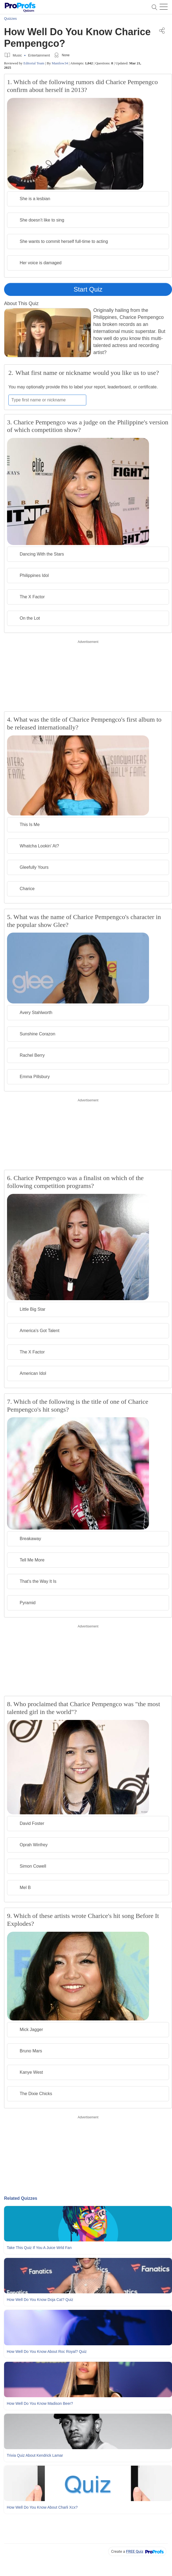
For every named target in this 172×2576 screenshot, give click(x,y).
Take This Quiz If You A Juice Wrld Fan (39, 2247)
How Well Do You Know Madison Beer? (40, 2403)
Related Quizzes (20, 2198)
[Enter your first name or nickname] (47, 400)
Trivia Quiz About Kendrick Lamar (35, 2455)
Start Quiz (88, 289)
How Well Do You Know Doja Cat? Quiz (40, 2299)
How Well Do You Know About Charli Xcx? (42, 2507)
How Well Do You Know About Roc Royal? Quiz (47, 2351)
